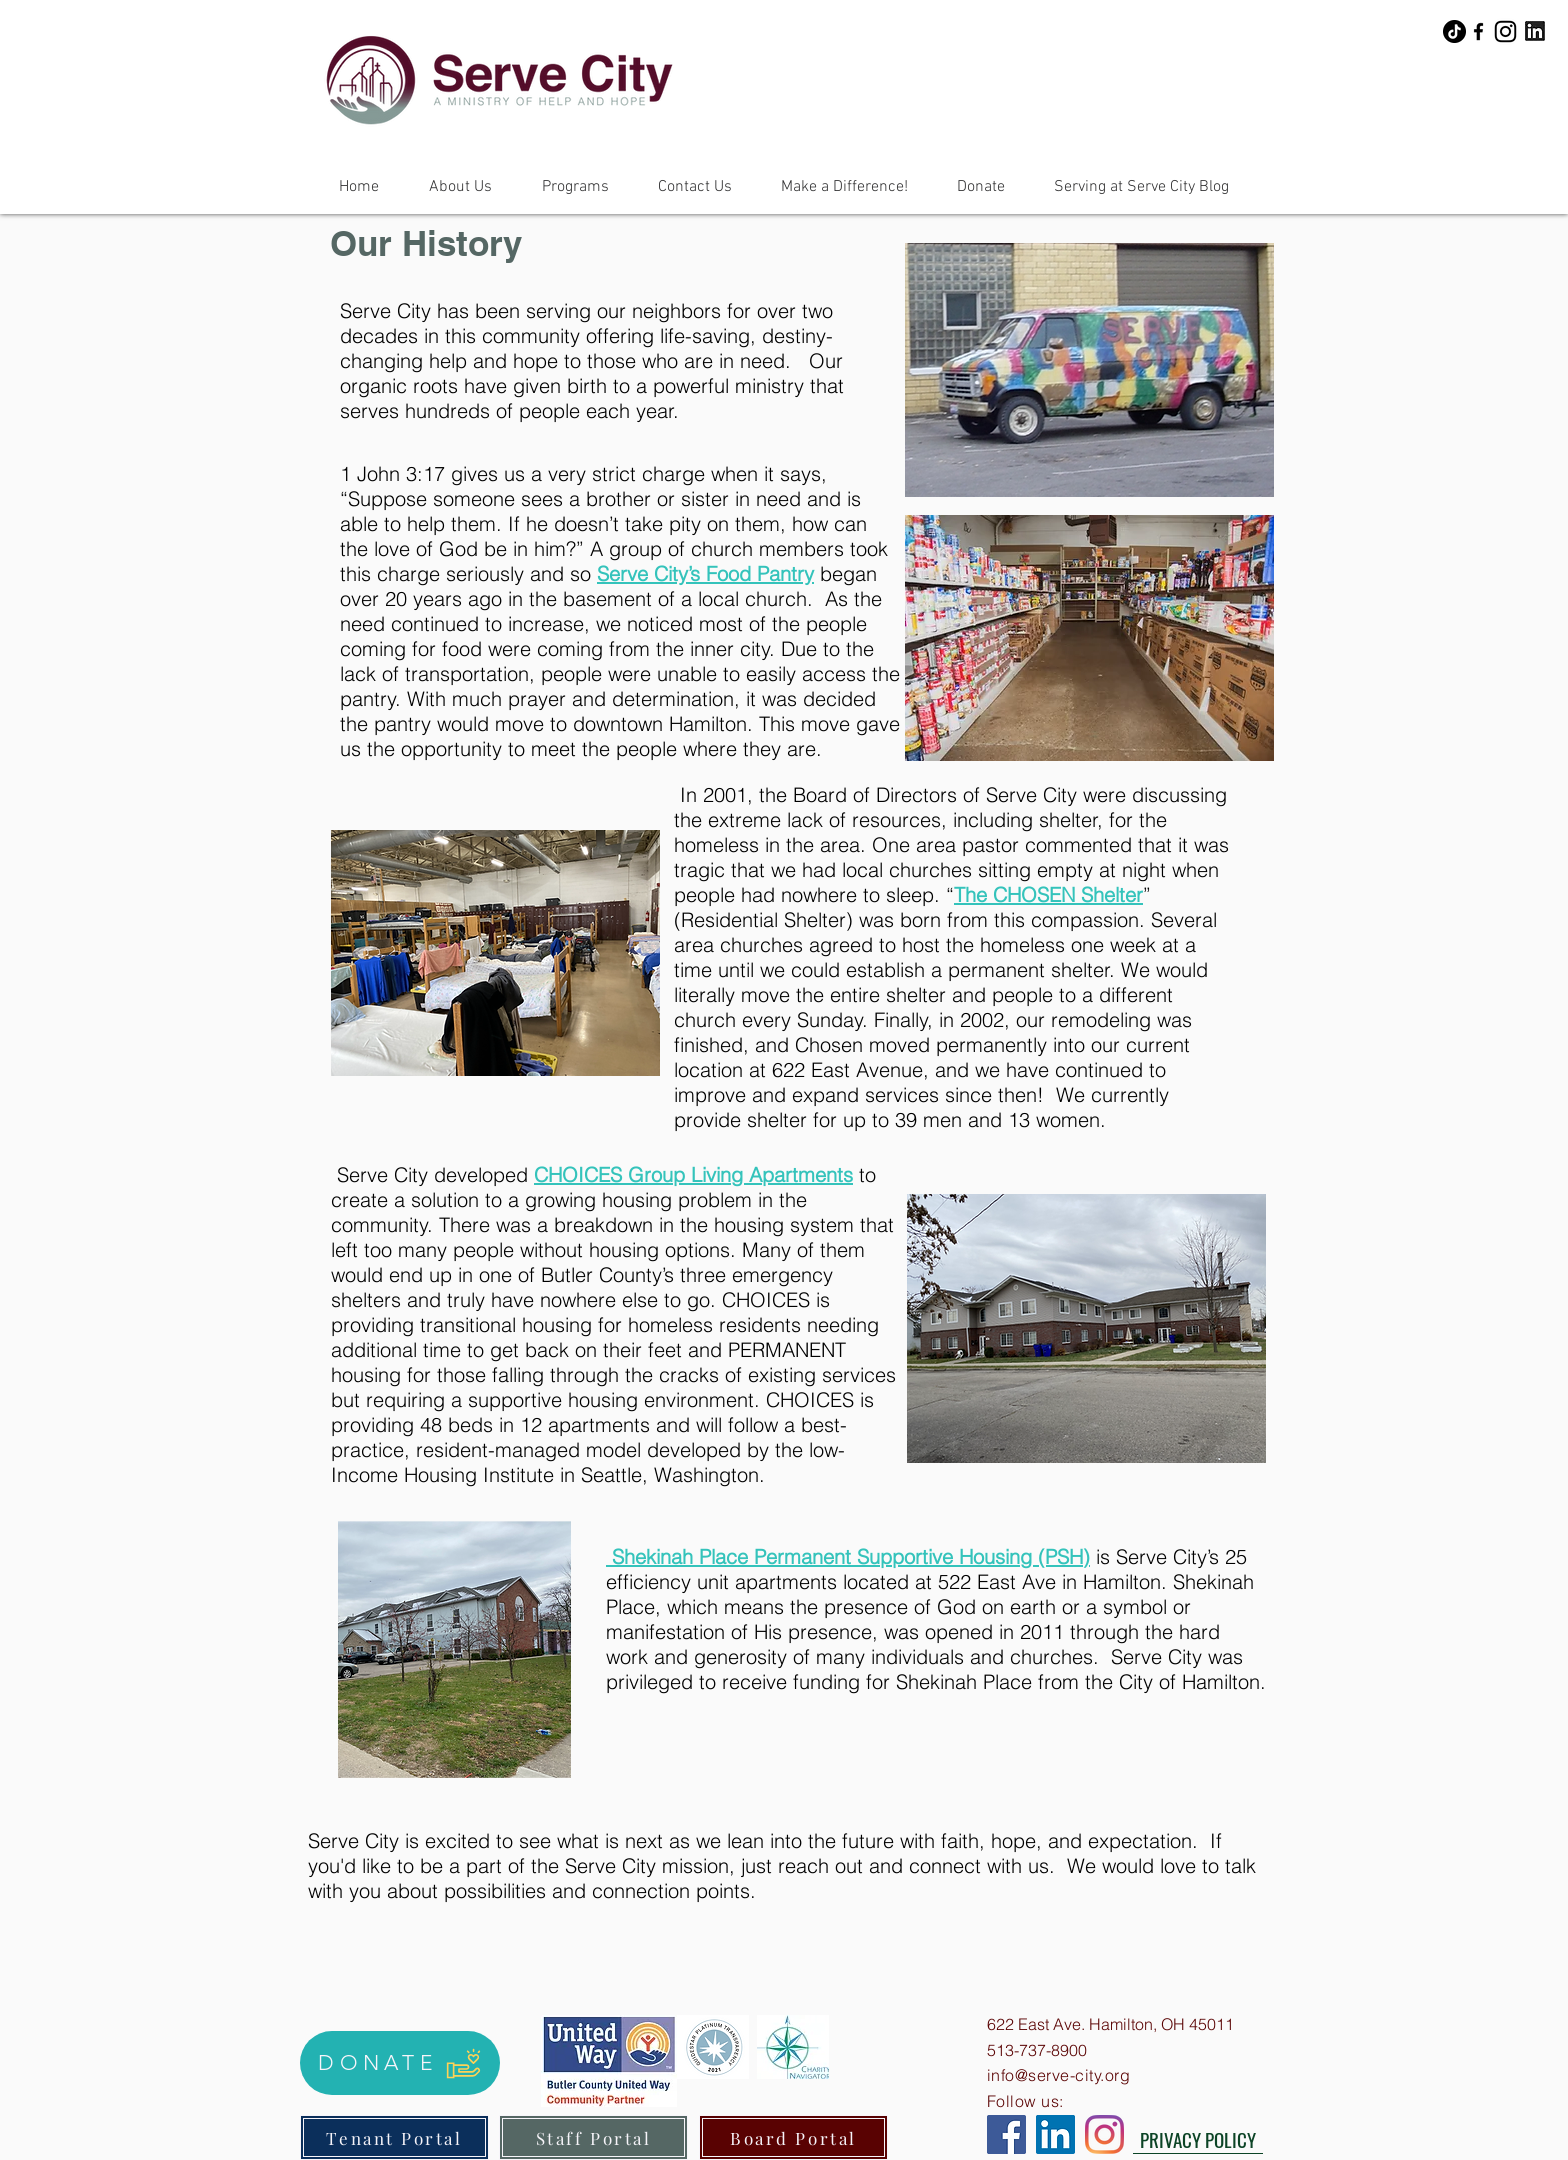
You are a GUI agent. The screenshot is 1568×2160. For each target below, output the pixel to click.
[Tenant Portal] (394, 2137)
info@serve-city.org (1058, 2075)
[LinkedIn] (1055, 2134)
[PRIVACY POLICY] (1198, 2139)
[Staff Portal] (593, 2137)
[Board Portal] (793, 2137)
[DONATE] (400, 2063)
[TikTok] (1454, 31)
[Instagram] (1505, 31)
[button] (460, 187)
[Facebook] (1478, 31)
